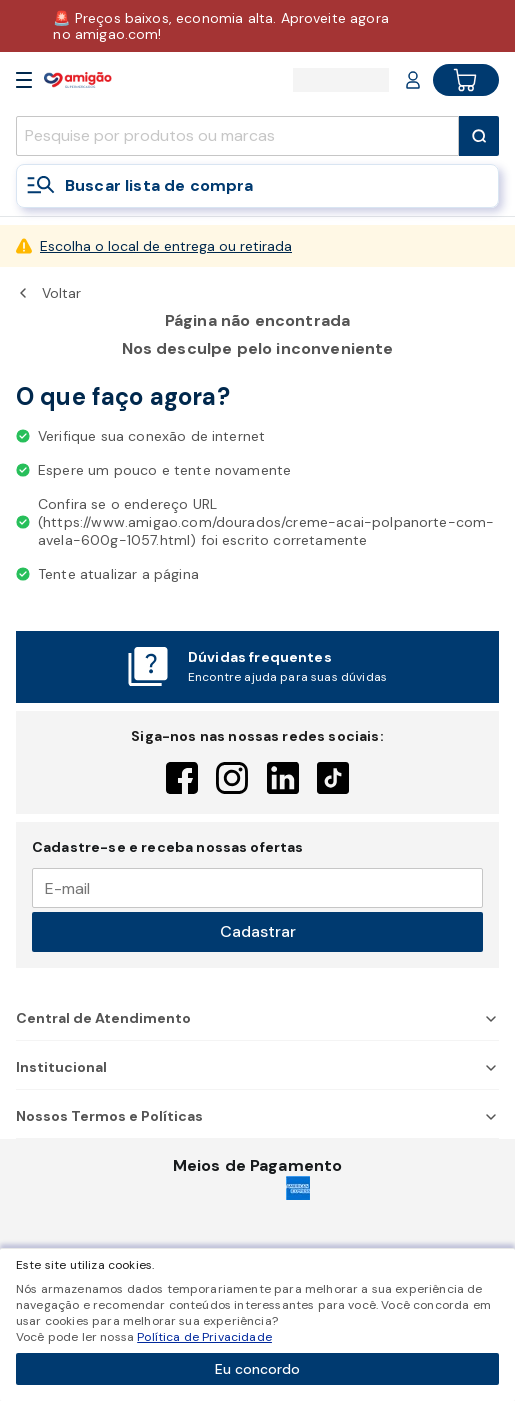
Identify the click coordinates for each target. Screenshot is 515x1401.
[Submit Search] (479, 136)
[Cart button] (466, 80)
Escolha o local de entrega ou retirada (166, 246)
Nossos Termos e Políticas (257, 1116)
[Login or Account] (413, 80)
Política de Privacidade (204, 1337)
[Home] (78, 80)
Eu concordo (257, 1369)
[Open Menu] (24, 80)
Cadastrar (258, 931)
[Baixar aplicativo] (257, 26)
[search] (237, 136)
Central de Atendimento (257, 1018)
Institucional (257, 1067)
